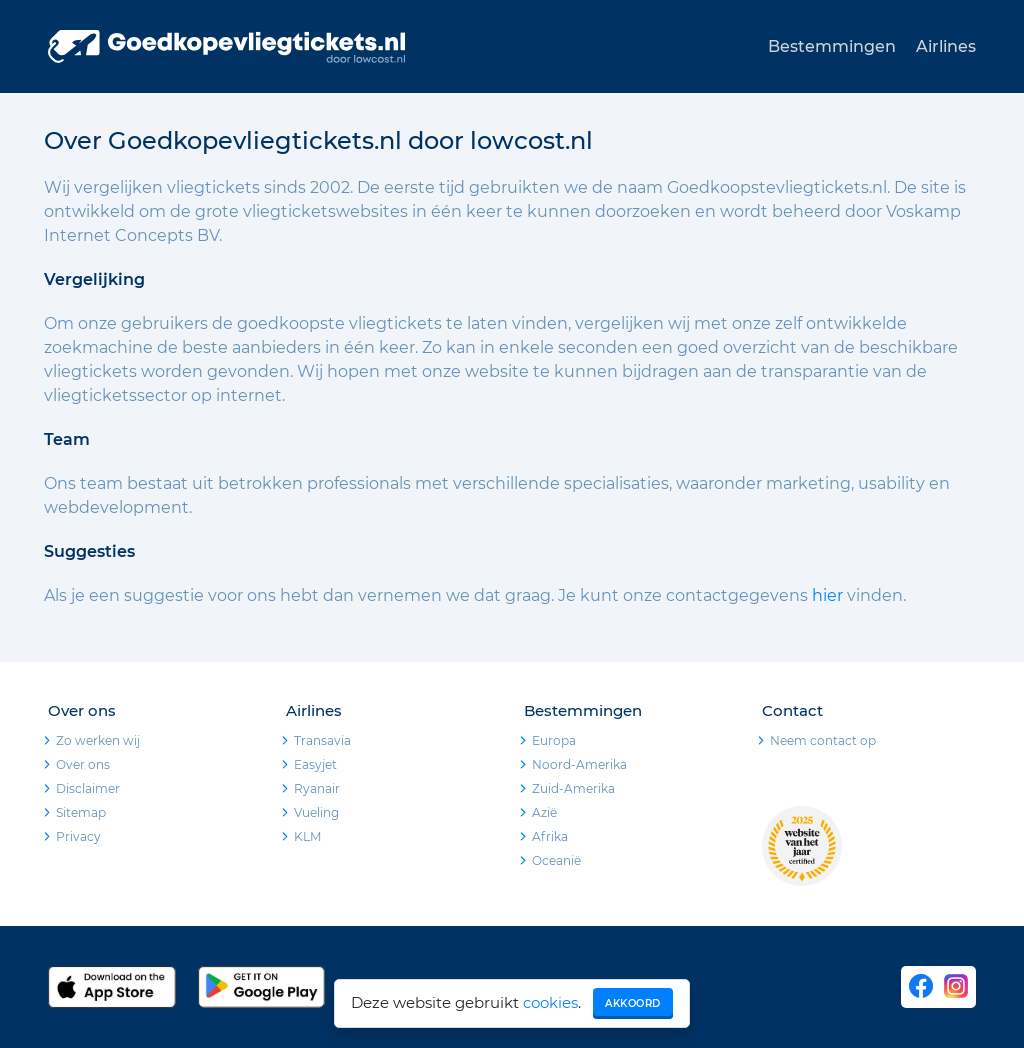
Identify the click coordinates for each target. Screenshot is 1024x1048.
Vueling (316, 812)
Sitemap (81, 812)
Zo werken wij (98, 740)
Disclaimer (88, 788)
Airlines (946, 46)
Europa (554, 740)
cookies (550, 1002)
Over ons (83, 764)
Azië (544, 812)
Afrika (550, 836)
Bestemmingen (832, 46)
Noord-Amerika (579, 764)
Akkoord (633, 1003)
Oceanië (556, 860)
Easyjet (315, 764)
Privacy (78, 836)
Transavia (322, 740)
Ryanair (317, 788)
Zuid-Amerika (573, 788)
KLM (307, 836)
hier (827, 595)
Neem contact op (823, 740)
